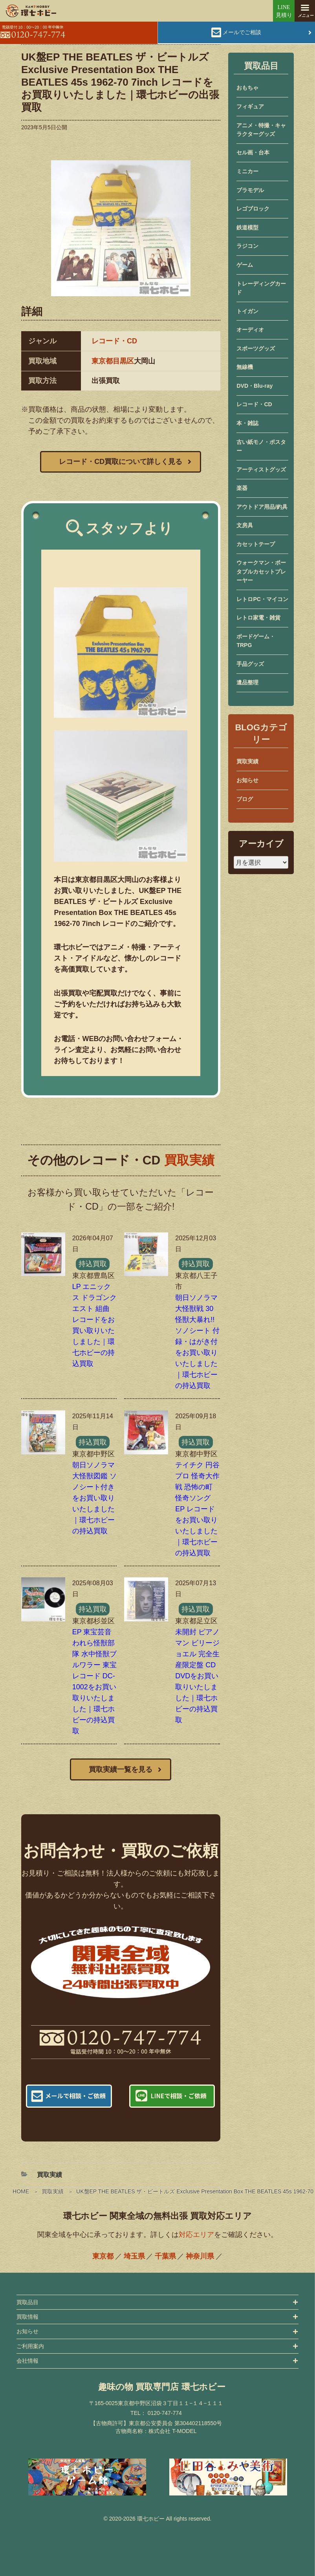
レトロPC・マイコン (262, 599)
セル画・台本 (252, 152)
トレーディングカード (261, 288)
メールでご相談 (242, 32)
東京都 (103, 2256)
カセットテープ (255, 544)
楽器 (241, 488)
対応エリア (196, 2235)
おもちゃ (247, 87)
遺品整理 (247, 682)
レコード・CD (114, 341)
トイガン (247, 311)
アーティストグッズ (261, 469)
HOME (21, 2191)
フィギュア (250, 106)
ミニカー (247, 171)
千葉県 (165, 2256)
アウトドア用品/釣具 (262, 507)
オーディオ (250, 329)
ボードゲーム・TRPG (255, 640)
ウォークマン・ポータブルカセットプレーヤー (261, 571)
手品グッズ (250, 664)
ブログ (244, 799)
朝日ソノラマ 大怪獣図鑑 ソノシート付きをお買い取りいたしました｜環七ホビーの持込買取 (94, 1498)
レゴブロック (252, 208)
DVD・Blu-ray (254, 386)
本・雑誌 (247, 423)
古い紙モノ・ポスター (261, 446)
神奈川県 (200, 2256)
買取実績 (53, 2191)
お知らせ (247, 780)
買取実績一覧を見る (120, 1769)
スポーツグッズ (255, 348)
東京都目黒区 (113, 361)
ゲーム (244, 265)
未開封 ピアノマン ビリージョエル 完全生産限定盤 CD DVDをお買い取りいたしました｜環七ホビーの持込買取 (197, 1676)
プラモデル (250, 190)
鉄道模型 (247, 227)
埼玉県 (134, 2256)
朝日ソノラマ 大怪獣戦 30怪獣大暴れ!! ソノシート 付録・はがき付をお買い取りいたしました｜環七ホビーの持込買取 (197, 1342)
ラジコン (247, 246)
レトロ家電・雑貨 (258, 617)
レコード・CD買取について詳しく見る (120, 462)
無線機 (244, 367)
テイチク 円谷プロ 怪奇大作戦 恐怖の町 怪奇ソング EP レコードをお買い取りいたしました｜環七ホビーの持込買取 (197, 1509)
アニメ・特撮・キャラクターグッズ (261, 129)
